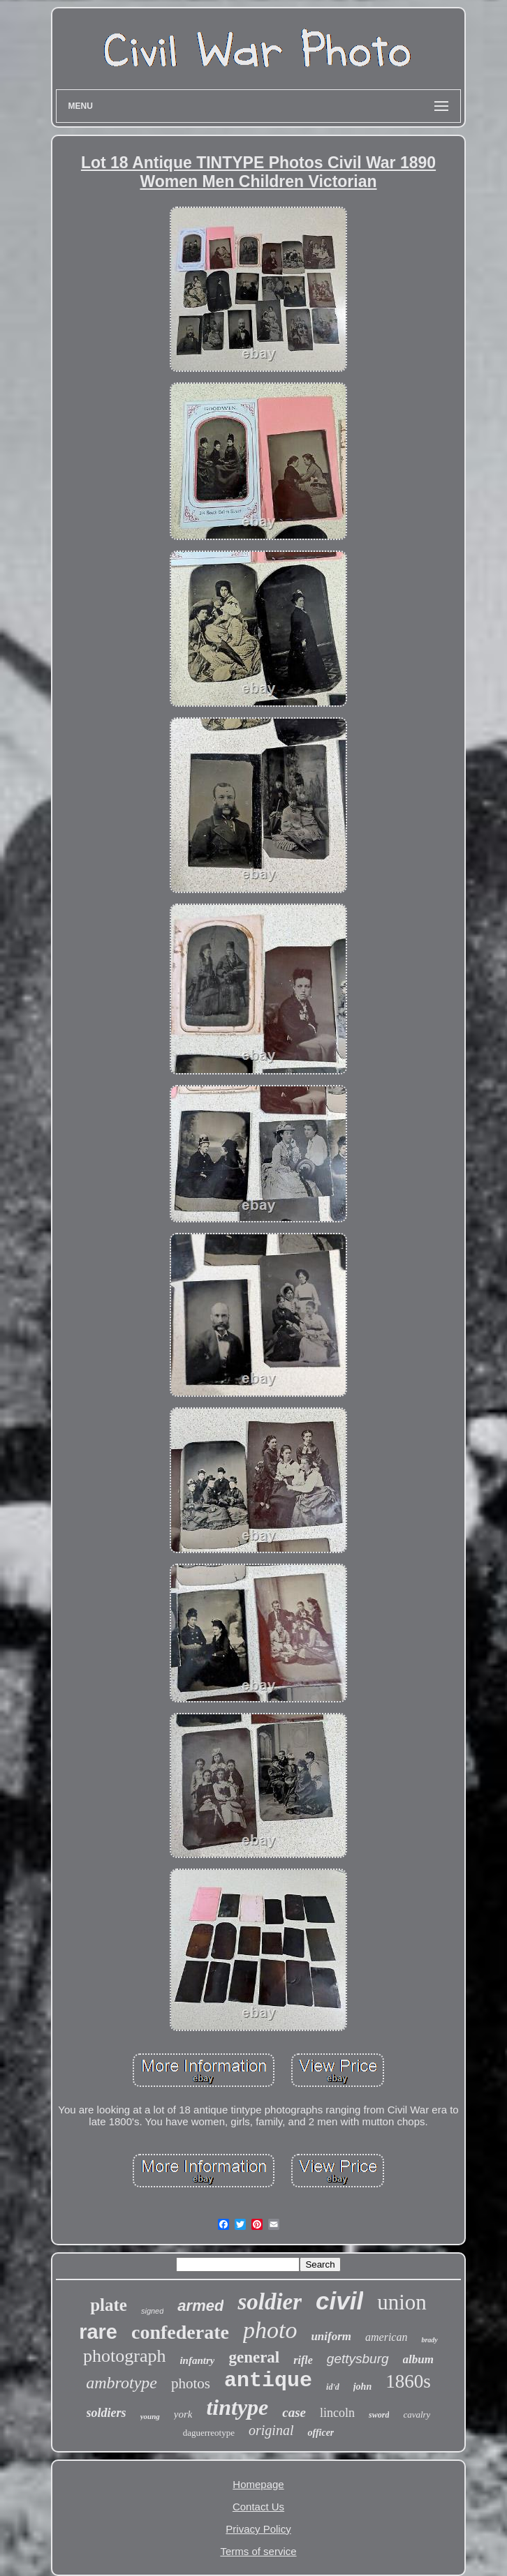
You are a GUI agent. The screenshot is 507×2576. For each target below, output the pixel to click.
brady (429, 2340)
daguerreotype (209, 2432)
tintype (237, 2407)
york (183, 2414)
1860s (408, 2381)
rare (98, 2332)
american (386, 2337)
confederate (180, 2332)
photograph (124, 2356)
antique (268, 2380)
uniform (331, 2336)
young (150, 2416)
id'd (332, 2387)
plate (108, 2305)
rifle (303, 2360)
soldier (269, 2301)
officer (320, 2432)
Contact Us (258, 2507)
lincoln (337, 2413)
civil (339, 2300)
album (418, 2359)
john (362, 2386)
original (271, 2430)
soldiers (106, 2413)
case (294, 2412)
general (253, 2357)
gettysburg (358, 2358)
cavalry (416, 2414)
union (402, 2302)
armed (200, 2305)
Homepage (258, 2484)
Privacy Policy (258, 2529)
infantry (196, 2360)
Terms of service (258, 2551)
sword (379, 2415)
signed (152, 2311)
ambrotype (121, 2383)
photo (270, 2330)
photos (190, 2383)
